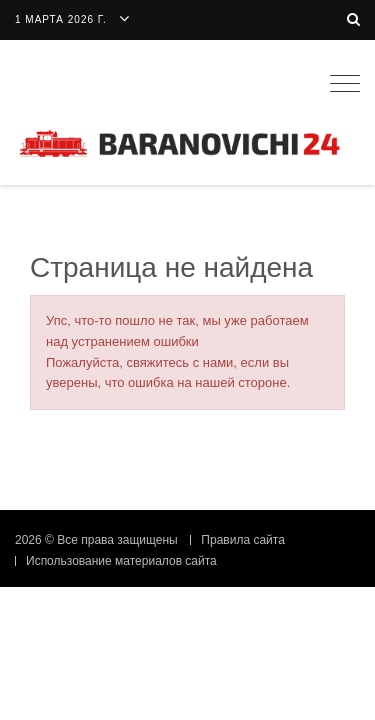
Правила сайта (242, 540)
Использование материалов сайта (121, 561)
